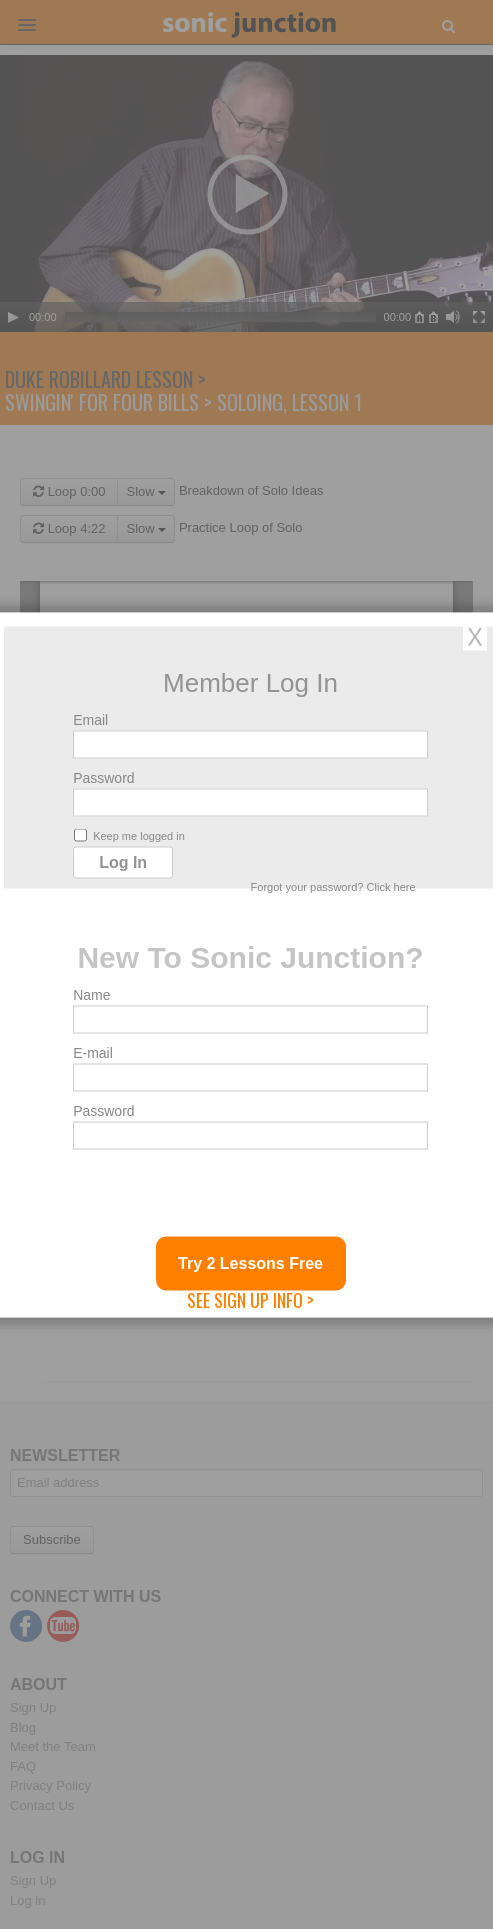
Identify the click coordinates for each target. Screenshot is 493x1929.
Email (90, 719)
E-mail (93, 1052)
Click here (391, 886)
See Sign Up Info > (250, 1299)
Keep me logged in (129, 834)
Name (91, 994)
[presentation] (225, 1197)
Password (103, 777)
